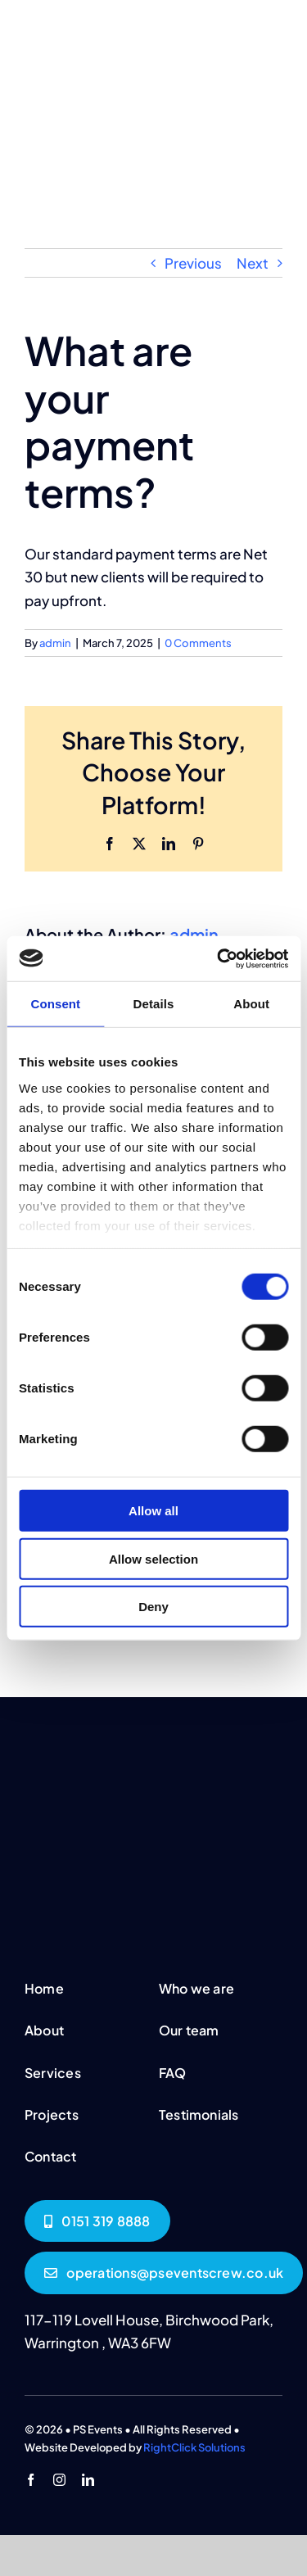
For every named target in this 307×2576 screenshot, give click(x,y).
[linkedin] (88, 2480)
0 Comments (198, 643)
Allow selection (153, 1558)
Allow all (153, 1511)
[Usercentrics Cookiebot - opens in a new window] (218, 958)
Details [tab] (153, 1004)
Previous (193, 263)
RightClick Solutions (194, 2447)
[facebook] (31, 2480)
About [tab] (251, 1004)
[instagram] (59, 2480)
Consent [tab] (55, 1004)
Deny (153, 1607)
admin (55, 643)
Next (253, 263)
